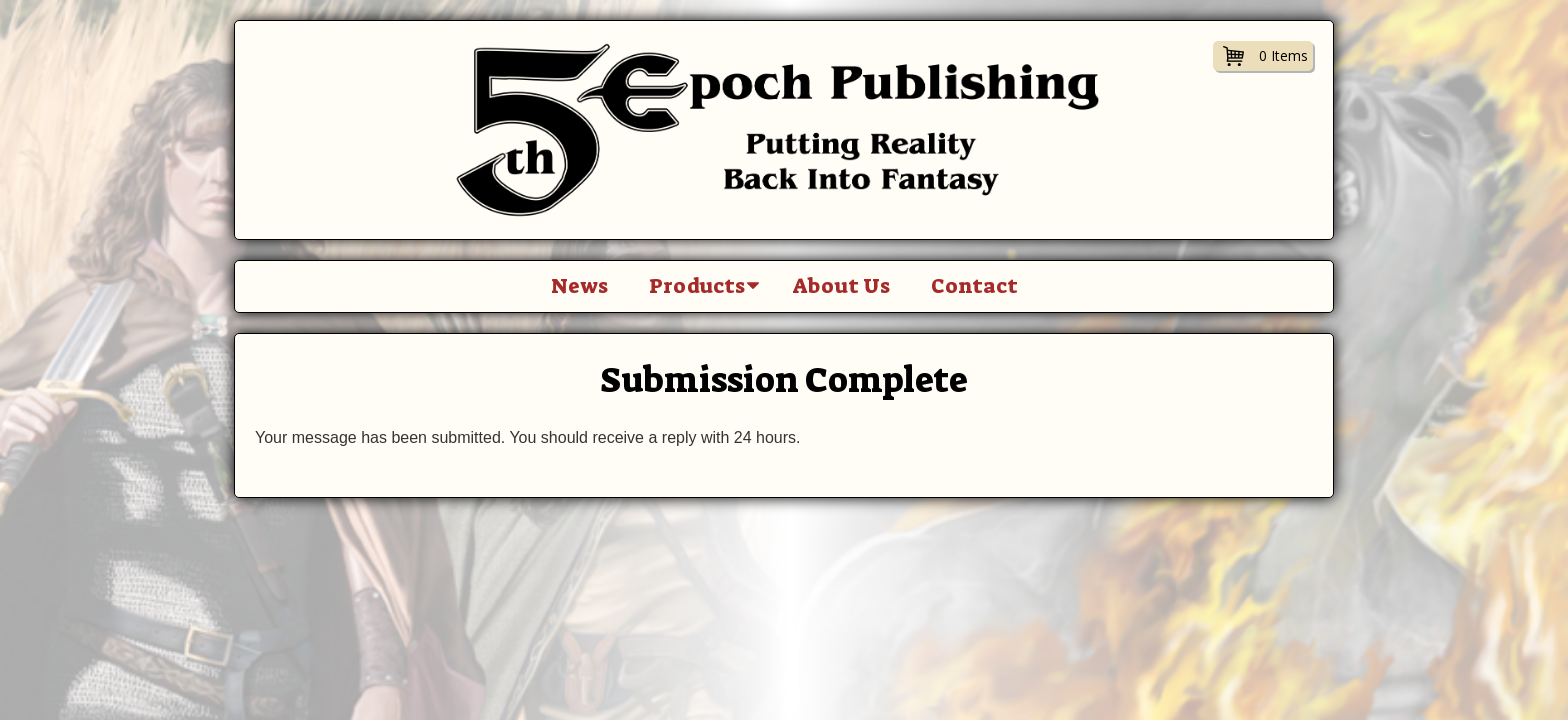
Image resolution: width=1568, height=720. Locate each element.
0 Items (1283, 55)
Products (697, 286)
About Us (841, 286)
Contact (974, 286)
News (579, 286)
